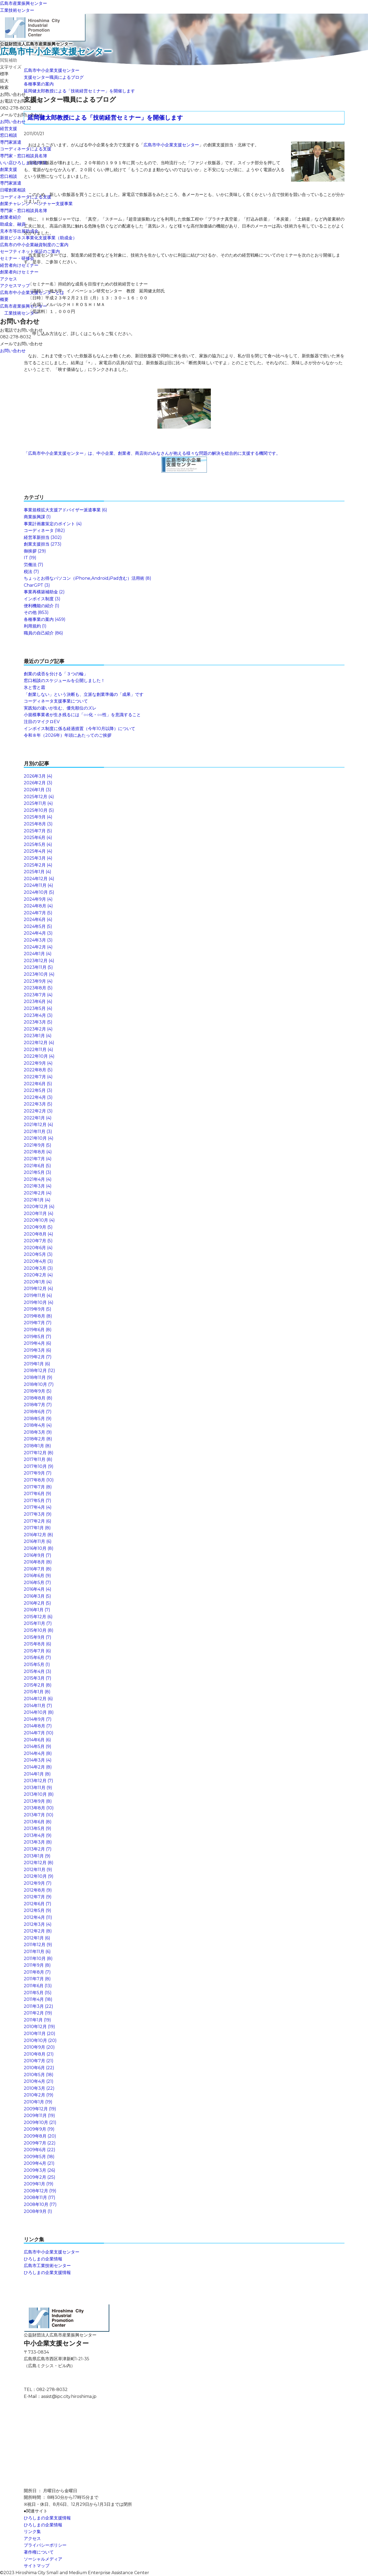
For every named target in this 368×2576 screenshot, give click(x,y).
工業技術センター (17, 10)
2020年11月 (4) (38, 1213)
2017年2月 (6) (37, 1521)
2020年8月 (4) (38, 1234)
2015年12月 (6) (38, 1616)
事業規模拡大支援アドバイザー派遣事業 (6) (65, 509)
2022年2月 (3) (38, 1110)
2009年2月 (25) (39, 2177)
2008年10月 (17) (40, 2204)
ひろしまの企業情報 (43, 2258)
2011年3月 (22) (38, 2006)
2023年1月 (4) (38, 1035)
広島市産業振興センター (23, 3)
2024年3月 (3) (38, 940)
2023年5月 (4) (38, 1008)
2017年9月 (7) (38, 1473)
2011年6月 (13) (38, 1985)
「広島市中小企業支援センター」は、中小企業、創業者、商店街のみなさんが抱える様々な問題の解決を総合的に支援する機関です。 (152, 453)
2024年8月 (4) (38, 905)
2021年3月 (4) (38, 1186)
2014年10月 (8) (39, 1712)
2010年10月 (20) (40, 2040)
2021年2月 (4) (38, 1192)
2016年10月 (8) (38, 1548)
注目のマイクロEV (42, 721)
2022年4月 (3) (38, 1097)
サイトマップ (36, 2565)
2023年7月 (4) (38, 994)
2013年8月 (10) (39, 1807)
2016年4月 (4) (37, 1589)
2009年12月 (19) (40, 2108)
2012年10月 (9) (38, 1876)
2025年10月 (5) (39, 810)
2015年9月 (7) (37, 1637)
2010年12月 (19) (39, 2026)
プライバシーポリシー (45, 2545)
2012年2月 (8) (38, 1931)
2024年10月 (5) (39, 892)
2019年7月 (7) (38, 1322)
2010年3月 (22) (39, 2088)
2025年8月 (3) (38, 823)
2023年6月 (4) (38, 1001)
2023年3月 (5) (38, 1022)
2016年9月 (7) (37, 1555)
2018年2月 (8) (38, 1438)
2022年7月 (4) (38, 1076)
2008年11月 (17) (39, 2197)
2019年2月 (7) (38, 1356)
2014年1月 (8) (37, 1774)
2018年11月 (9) (38, 1377)
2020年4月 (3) (38, 1261)
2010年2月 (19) (38, 2094)
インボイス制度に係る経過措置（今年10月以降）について (79, 728)
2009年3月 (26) (39, 2170)
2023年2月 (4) (38, 1029)
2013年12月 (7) (38, 1780)
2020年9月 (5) (38, 1227)
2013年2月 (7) (38, 1849)
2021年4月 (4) (38, 1179)
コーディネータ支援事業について (56, 701)
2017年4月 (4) (38, 1507)
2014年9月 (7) (38, 1719)
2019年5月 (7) (37, 1336)
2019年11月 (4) (38, 1295)
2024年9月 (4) (38, 899)
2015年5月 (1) (37, 1664)
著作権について (39, 2552)
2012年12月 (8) (38, 1862)
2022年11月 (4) (38, 1049)
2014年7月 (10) (38, 1732)
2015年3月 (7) (37, 1678)
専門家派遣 (10, 142)
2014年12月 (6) (38, 1698)
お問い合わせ (13, 121)
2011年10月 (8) (38, 1958)
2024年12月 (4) (39, 878)
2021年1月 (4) (37, 1199)
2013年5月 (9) (37, 1828)
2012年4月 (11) (38, 1917)
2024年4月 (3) (38, 933)
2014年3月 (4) (38, 1760)
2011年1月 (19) (37, 2019)
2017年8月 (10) (39, 1480)
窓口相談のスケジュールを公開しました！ (64, 680)
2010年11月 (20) (39, 2033)
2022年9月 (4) (38, 1063)
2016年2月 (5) (37, 1603)
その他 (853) (36, 612)
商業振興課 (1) (37, 516)
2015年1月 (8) (37, 1691)
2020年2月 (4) (38, 1274)
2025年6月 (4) (38, 837)
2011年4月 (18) (38, 1999)
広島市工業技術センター (47, 2265)
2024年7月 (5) (38, 912)
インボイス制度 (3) (42, 598)
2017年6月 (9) (37, 1493)
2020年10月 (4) (39, 1220)
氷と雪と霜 (34, 687)
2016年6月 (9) (37, 1575)
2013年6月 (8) (38, 1821)
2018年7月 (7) (38, 1404)
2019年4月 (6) (37, 1343)
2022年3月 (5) (38, 1104)
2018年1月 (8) (37, 1445)
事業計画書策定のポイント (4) (53, 523)
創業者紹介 (10, 217)
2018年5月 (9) (38, 1418)
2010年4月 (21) (38, 2081)
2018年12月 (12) (39, 1370)
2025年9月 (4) (38, 817)
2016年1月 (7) (37, 1609)
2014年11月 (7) (38, 1705)
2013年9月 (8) (38, 1801)
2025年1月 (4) (37, 871)
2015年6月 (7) (37, 1657)
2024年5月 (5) (38, 926)
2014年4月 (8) (38, 1753)
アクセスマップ (15, 285)
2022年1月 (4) (38, 1117)
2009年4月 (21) (39, 2163)
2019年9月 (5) (37, 1309)
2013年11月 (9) (38, 1787)
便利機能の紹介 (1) (41, 605)
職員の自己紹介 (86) (43, 633)
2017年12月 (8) (38, 1452)
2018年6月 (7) (38, 1411)
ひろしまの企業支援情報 (47, 2272)
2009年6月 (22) (39, 2149)
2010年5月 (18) (38, 2074)
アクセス (8, 278)
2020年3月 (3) (38, 1268)
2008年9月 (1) (38, 2211)
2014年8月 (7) (38, 1725)
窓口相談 (8, 135)
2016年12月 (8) (38, 1534)
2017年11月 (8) (38, 1459)
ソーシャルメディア (43, 2559)
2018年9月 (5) (38, 1391)
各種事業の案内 (39, 84)
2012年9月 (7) (38, 1883)
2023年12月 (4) (39, 960)
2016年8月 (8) (38, 1562)
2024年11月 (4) (38, 885)
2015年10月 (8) (38, 1630)
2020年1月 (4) (38, 1281)
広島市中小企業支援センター (51, 70)
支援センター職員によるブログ (54, 77)
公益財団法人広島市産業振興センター (184, 49)
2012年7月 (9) (38, 1896)
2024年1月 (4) (38, 953)
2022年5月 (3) (38, 1090)
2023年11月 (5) (38, 967)
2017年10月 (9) (38, 1466)
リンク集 (32, 2531)
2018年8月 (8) (38, 1398)
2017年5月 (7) (37, 1500)
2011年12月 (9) (38, 1944)
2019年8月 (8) (38, 1316)
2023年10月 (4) (39, 974)
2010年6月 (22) (39, 2067)
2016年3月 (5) (37, 1596)
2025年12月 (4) (39, 796)
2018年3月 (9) (38, 1432)
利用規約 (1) (35, 626)
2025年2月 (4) (38, 865)
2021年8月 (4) (38, 1151)
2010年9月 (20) (39, 2047)
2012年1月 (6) (37, 1937)
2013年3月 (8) (38, 1842)
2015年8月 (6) (37, 1643)
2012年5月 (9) (37, 1910)
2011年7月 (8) (37, 1978)
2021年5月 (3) (37, 1172)
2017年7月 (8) (38, 1486)
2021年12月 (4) (38, 1124)
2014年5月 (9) (37, 1746)
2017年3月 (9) (38, 1514)
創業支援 (8, 169)
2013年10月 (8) (39, 1794)
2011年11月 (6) (37, 1951)
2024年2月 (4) (38, 947)
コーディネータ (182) (44, 530)
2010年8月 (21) (39, 2054)
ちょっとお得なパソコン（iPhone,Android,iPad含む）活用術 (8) (87, 578)
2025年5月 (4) (38, 844)
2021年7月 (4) (38, 1158)
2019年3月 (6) (37, 1350)
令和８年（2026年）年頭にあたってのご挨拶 (67, 735)
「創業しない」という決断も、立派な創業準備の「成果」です (84, 694)
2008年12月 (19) (40, 2190)
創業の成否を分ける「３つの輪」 (56, 673)
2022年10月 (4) (39, 1056)
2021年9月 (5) (37, 1145)
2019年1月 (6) (37, 1363)
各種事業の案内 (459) (44, 619)
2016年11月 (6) (38, 1541)
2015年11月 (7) (38, 1623)
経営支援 (8, 128)
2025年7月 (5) (38, 830)
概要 (4, 299)
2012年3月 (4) (38, 1924)
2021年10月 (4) (38, 1138)
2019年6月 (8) (38, 1329)
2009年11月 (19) (39, 2115)
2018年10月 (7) (39, 1384)
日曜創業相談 (13, 190)
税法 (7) (31, 571)
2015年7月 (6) (37, 1650)
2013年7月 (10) (38, 1814)
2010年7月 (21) (38, 2060)
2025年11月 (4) (38, 803)
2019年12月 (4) (38, 1288)
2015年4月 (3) (37, 1671)
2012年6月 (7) (37, 1903)
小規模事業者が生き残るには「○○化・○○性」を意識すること (82, 714)
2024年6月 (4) (38, 919)
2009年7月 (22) (40, 2143)
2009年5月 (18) (39, 2156)
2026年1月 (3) (37, 789)
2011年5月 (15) (38, 1992)
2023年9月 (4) (38, 981)
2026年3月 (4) (38, 776)
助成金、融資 (13, 224)
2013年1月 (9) (37, 1856)
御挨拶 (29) (35, 551)
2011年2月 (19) (38, 2013)
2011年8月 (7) (37, 1972)
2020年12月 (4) (39, 1206)
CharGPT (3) (37, 585)
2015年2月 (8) (38, 1685)
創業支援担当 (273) (42, 544)
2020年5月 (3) (38, 1254)
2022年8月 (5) (38, 1069)
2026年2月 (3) (38, 782)
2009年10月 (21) (40, 2122)
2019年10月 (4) (38, 1302)
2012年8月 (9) (38, 1890)
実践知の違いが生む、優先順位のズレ (60, 708)
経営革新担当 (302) (43, 537)
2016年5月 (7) (37, 1582)
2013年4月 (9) (38, 1835)
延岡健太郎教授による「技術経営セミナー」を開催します (79, 90)
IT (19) (30, 557)
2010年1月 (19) (38, 2101)
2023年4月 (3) (38, 1015)
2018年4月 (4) (38, 1425)
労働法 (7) (33, 564)
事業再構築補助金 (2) (44, 591)
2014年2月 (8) (38, 1767)
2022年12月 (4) (39, 1042)
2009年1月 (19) (38, 2183)
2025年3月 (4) (38, 858)
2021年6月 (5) (37, 1165)
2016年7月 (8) (38, 1568)
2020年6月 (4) (38, 1247)
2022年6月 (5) (38, 1083)
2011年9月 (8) (37, 1965)
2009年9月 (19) (39, 2129)
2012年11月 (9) (38, 1869)
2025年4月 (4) (38, 851)
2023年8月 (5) (38, 987)
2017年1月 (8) (37, 1527)
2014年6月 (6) (37, 1739)
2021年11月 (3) (38, 1131)
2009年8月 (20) (40, 2136)
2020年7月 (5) (38, 1240)
